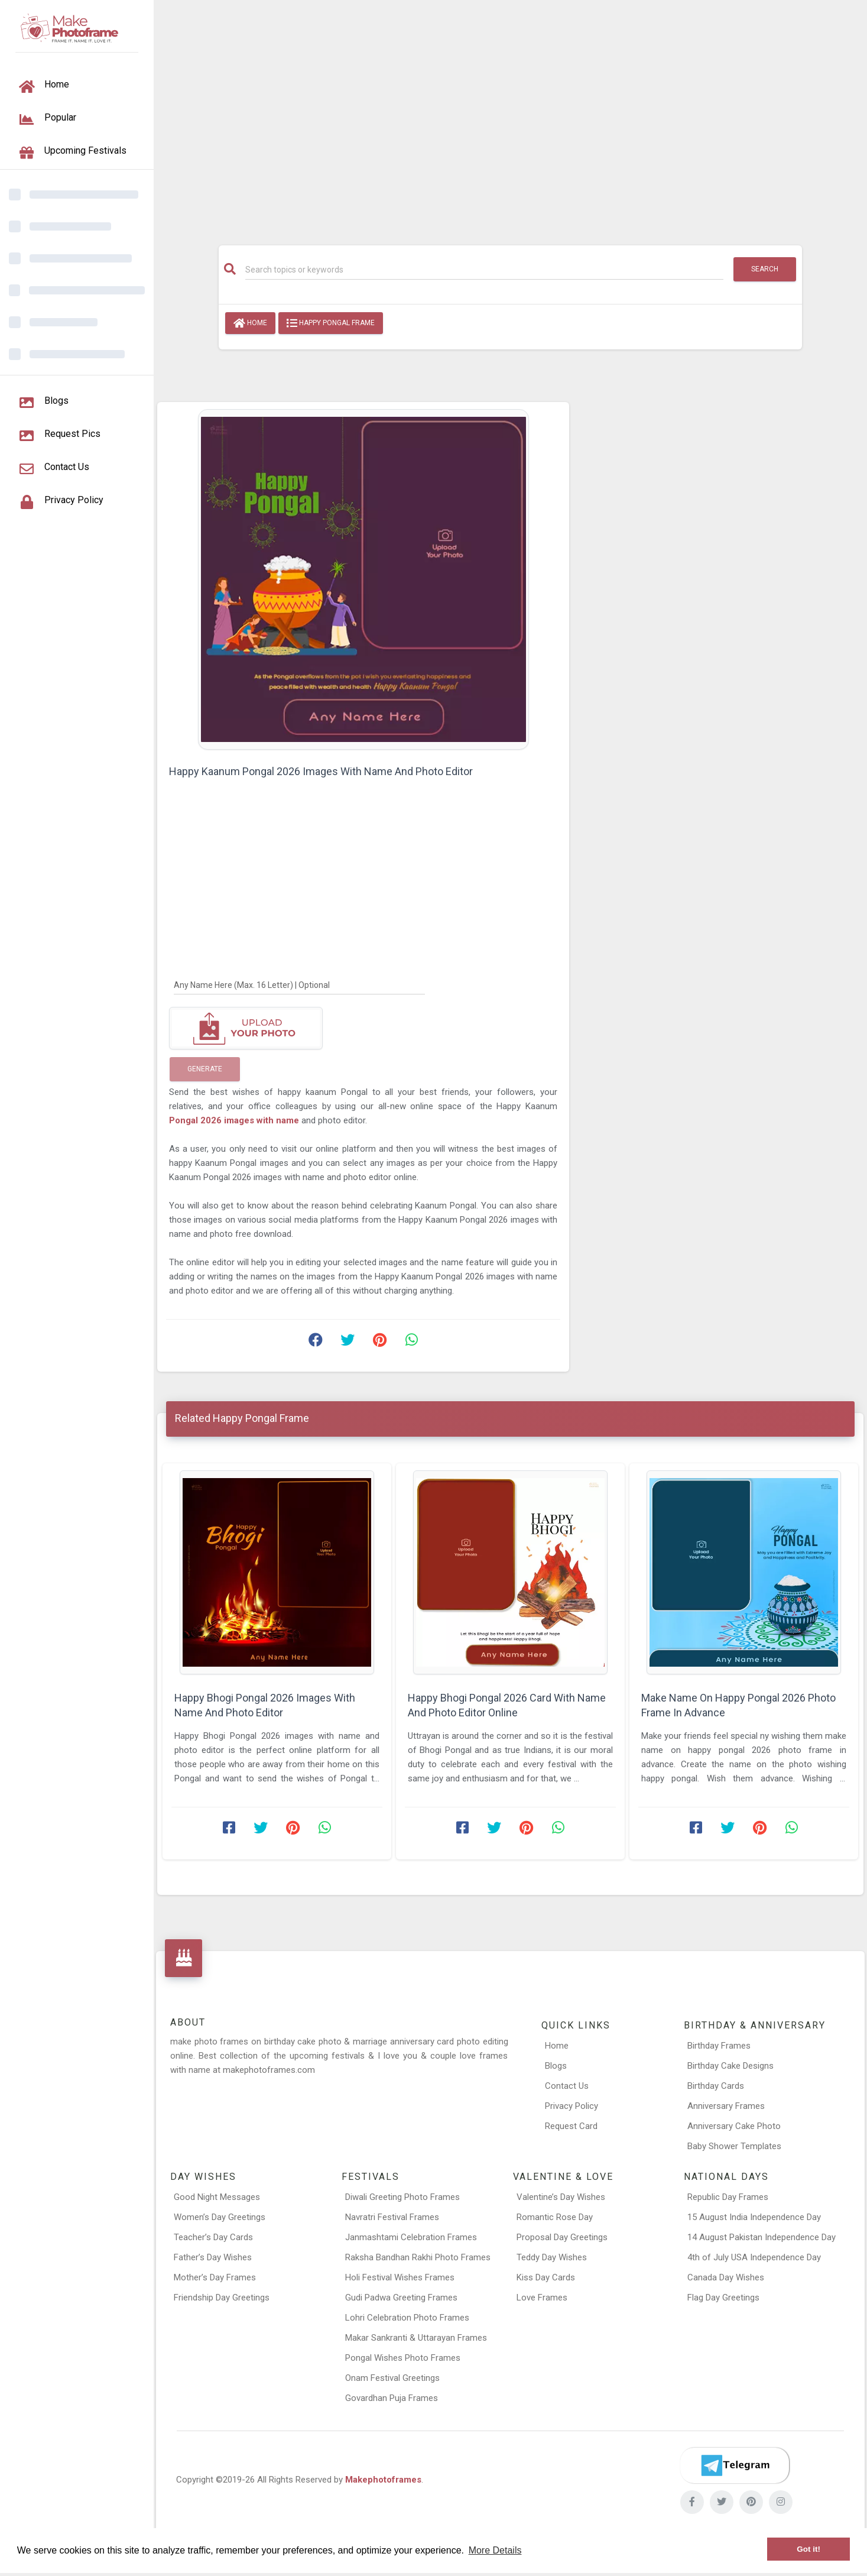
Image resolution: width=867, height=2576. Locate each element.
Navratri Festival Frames (392, 2217)
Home (250, 323)
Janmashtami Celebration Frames (411, 2237)
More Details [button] (495, 2550)
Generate (204, 1069)
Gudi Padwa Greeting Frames (401, 2297)
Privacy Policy (571, 2106)
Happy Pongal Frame (331, 323)
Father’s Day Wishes (213, 2257)
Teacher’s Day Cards (213, 2237)
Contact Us (567, 2086)
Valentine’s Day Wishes (561, 2197)
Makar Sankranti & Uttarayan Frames (416, 2337)
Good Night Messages (217, 2197)
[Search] (484, 269)
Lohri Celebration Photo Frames (407, 2317)
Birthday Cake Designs (730, 2065)
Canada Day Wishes (725, 2277)
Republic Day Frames (727, 2197)
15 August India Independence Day (754, 2217)
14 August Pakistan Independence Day (761, 2237)
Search (764, 269)
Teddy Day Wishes (552, 2257)
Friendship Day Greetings (221, 2297)
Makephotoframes (383, 2479)
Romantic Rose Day (555, 2217)
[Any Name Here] (299, 984)
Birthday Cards (715, 2086)
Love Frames (542, 2297)
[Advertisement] (510, 116)
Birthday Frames (719, 2045)
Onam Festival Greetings (392, 2378)
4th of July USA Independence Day (754, 2257)
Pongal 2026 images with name (235, 1120)
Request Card (571, 2126)
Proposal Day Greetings (562, 2237)
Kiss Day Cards (546, 2277)
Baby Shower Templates (734, 2146)
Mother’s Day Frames (215, 2277)
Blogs (556, 2065)
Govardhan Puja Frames (391, 2398)
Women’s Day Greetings (219, 2217)
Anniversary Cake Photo (734, 2126)
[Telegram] (734, 2465)
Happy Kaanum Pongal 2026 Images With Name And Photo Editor (321, 771)
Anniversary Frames (726, 2106)
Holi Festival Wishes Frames (399, 2277)
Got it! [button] (808, 2549)
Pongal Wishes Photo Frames (402, 2358)
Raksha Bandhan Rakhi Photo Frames (418, 2257)
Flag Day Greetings (723, 2297)
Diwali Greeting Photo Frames (402, 2197)
